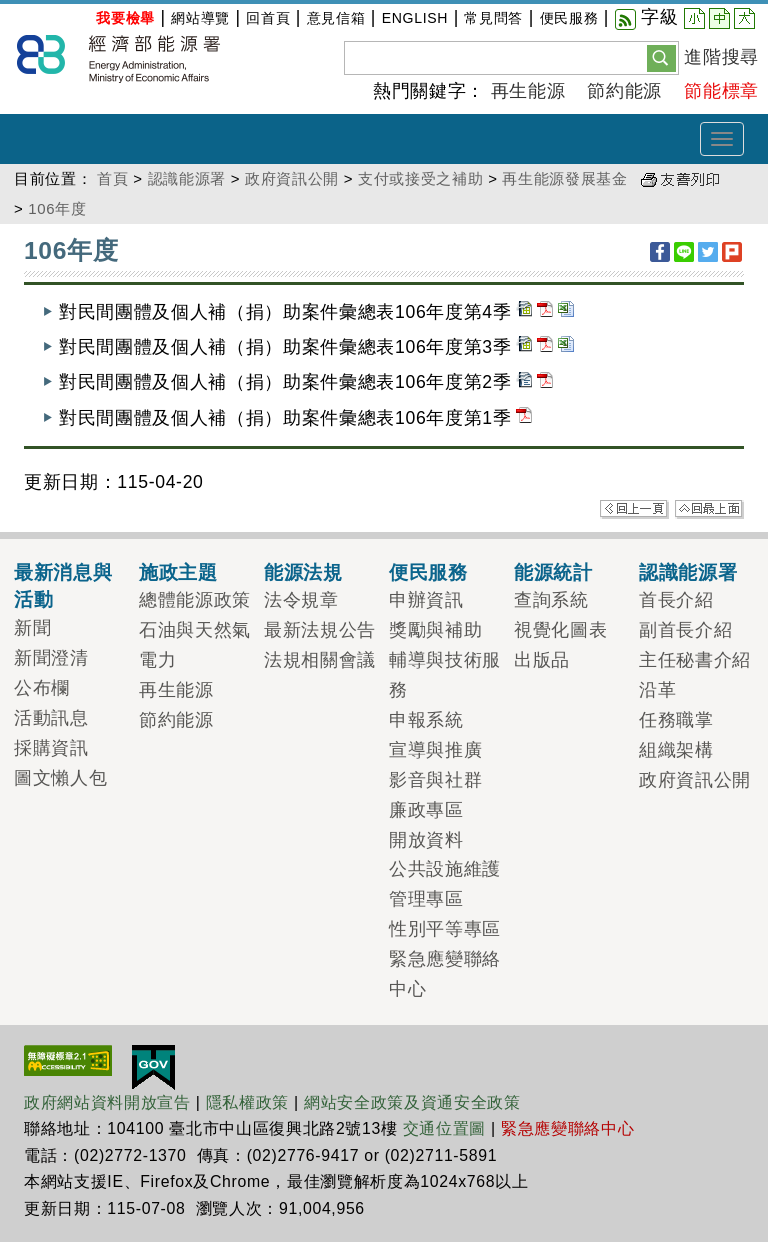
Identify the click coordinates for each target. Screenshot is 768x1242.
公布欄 (42, 688)
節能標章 (721, 91)
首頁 (112, 178)
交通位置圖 (444, 1128)
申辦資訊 (426, 600)
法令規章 (301, 600)
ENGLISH (415, 18)
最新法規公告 (320, 630)
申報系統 (426, 720)
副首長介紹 (685, 630)
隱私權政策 (247, 1102)
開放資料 (426, 840)
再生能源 (528, 91)
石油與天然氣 (195, 630)
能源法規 (303, 572)
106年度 (57, 208)
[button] (661, 57)
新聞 (32, 628)
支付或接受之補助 (420, 178)
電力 (157, 660)
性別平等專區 (445, 929)
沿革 (657, 690)
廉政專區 (426, 810)
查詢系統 (551, 600)
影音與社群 (435, 780)
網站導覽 (200, 18)
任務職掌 (676, 720)
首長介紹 (676, 600)
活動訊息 (51, 718)
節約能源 (624, 91)
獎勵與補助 (435, 630)
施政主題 (178, 572)
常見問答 (493, 18)
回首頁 (268, 18)
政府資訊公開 (292, 178)
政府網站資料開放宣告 (107, 1102)
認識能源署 (187, 178)
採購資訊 (51, 748)
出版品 (542, 660)
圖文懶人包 (60, 778)
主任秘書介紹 (695, 660)
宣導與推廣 (435, 750)
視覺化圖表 (560, 630)
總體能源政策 (195, 600)
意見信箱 (336, 18)
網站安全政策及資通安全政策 (412, 1102)
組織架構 (676, 750)
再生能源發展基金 (564, 178)
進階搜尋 (721, 57)
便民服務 (569, 18)
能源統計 (553, 572)
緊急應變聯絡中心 (567, 1128)
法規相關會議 (320, 660)
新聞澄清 (51, 658)
